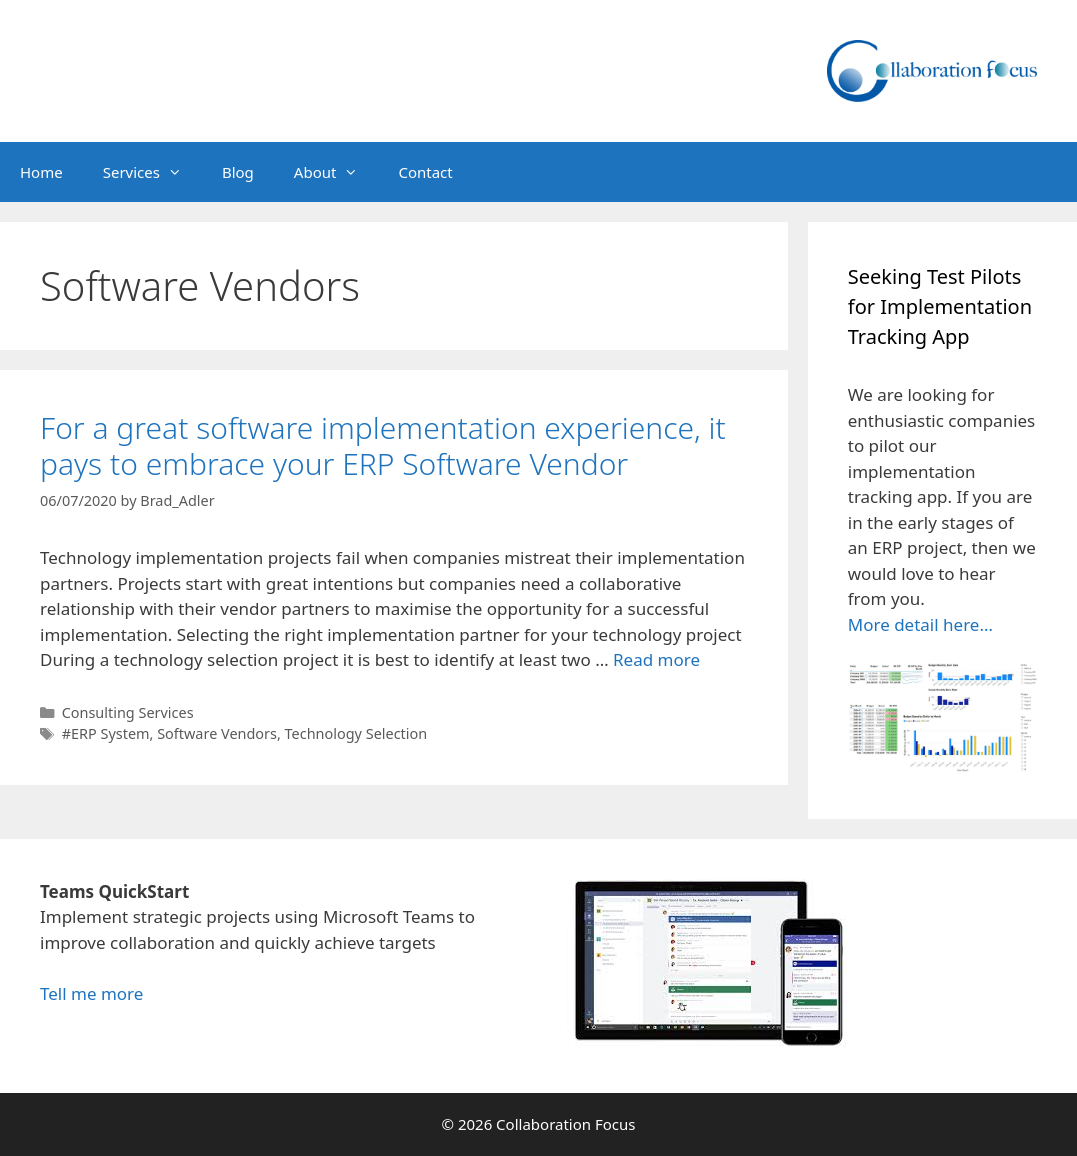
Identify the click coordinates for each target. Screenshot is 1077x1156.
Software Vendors (217, 733)
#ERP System (106, 733)
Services (152, 172)
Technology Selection (356, 733)
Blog (238, 172)
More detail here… (920, 624)
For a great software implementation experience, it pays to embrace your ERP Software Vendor (383, 445)
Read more (656, 659)
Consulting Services (128, 712)
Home (41, 172)
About (336, 172)
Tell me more (91, 993)
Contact (425, 172)
